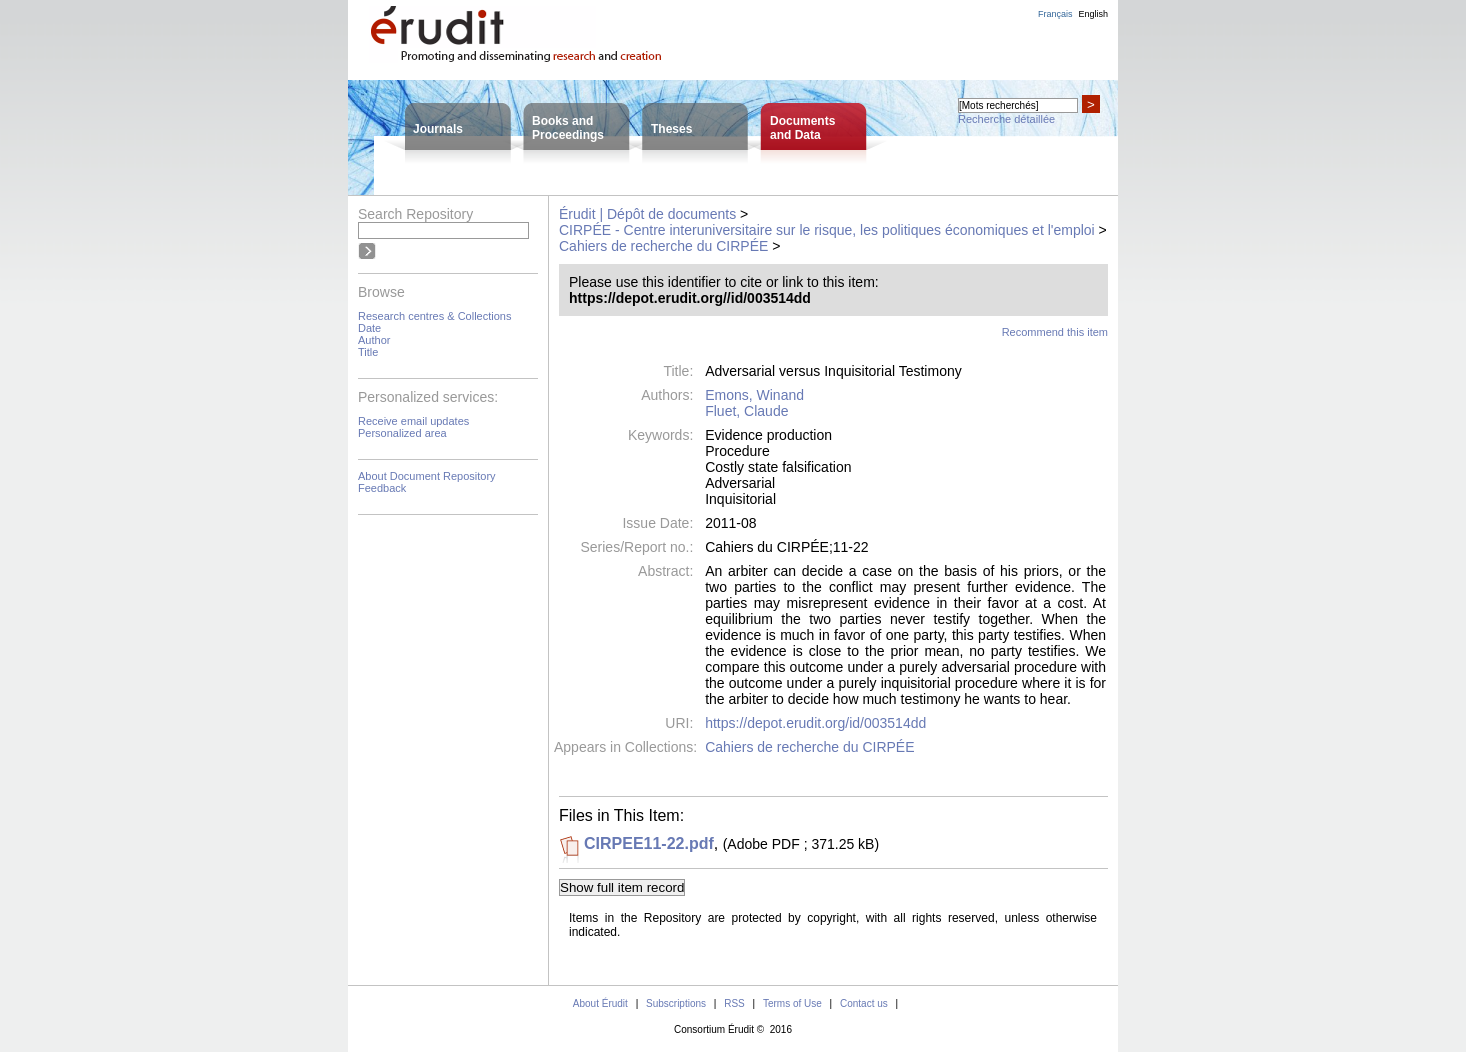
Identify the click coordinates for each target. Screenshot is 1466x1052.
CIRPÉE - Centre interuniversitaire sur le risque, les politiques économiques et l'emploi (827, 230)
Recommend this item (1055, 332)
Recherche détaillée (1006, 119)
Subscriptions (676, 1003)
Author (374, 340)
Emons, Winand (754, 395)
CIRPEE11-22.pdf (649, 843)
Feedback (382, 488)
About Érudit (600, 1003)
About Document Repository (427, 476)
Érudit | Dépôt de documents (647, 214)
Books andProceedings (568, 128)
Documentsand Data (802, 128)
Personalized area (402, 433)
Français (1055, 14)
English (1093, 14)
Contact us (864, 1003)
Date (369, 328)
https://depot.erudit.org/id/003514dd (815, 723)
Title (368, 352)
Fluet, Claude (746, 411)
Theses (671, 129)
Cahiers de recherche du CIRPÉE (663, 246)
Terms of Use (792, 1003)
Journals (438, 129)
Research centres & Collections (434, 316)
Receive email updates (413, 421)
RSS (734, 1003)
